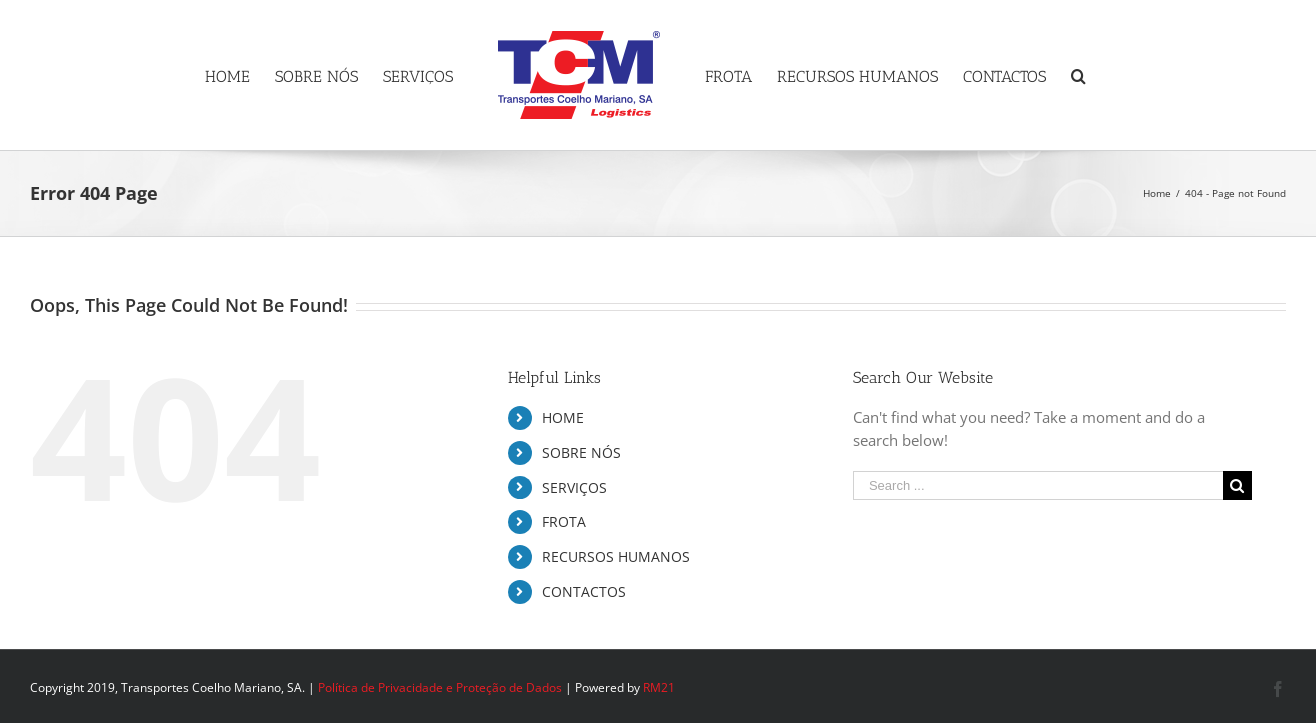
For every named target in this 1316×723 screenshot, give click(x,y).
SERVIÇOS (574, 487)
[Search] (1078, 75)
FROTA (564, 521)
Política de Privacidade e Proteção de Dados (440, 687)
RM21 (659, 687)
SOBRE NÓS (581, 452)
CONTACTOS (584, 591)
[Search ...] (1038, 485)
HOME (563, 417)
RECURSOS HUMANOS (616, 556)
